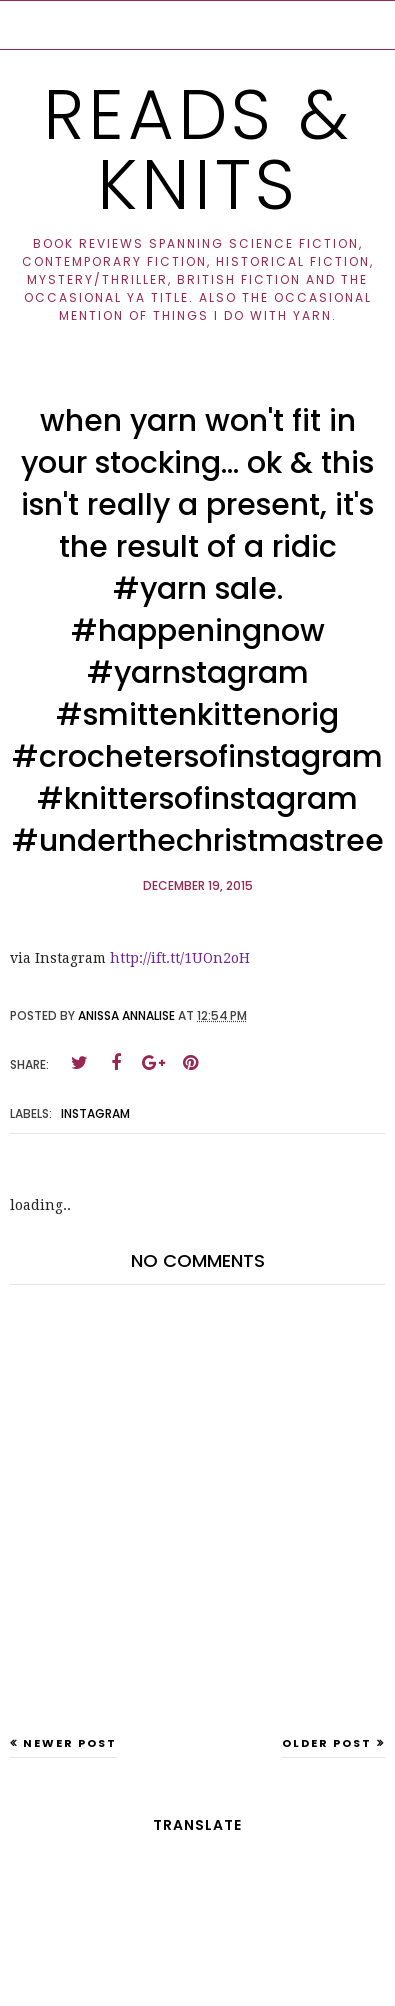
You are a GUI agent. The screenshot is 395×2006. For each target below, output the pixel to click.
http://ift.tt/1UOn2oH (180, 958)
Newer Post (70, 1743)
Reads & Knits (198, 149)
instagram (95, 1113)
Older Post (327, 1743)
